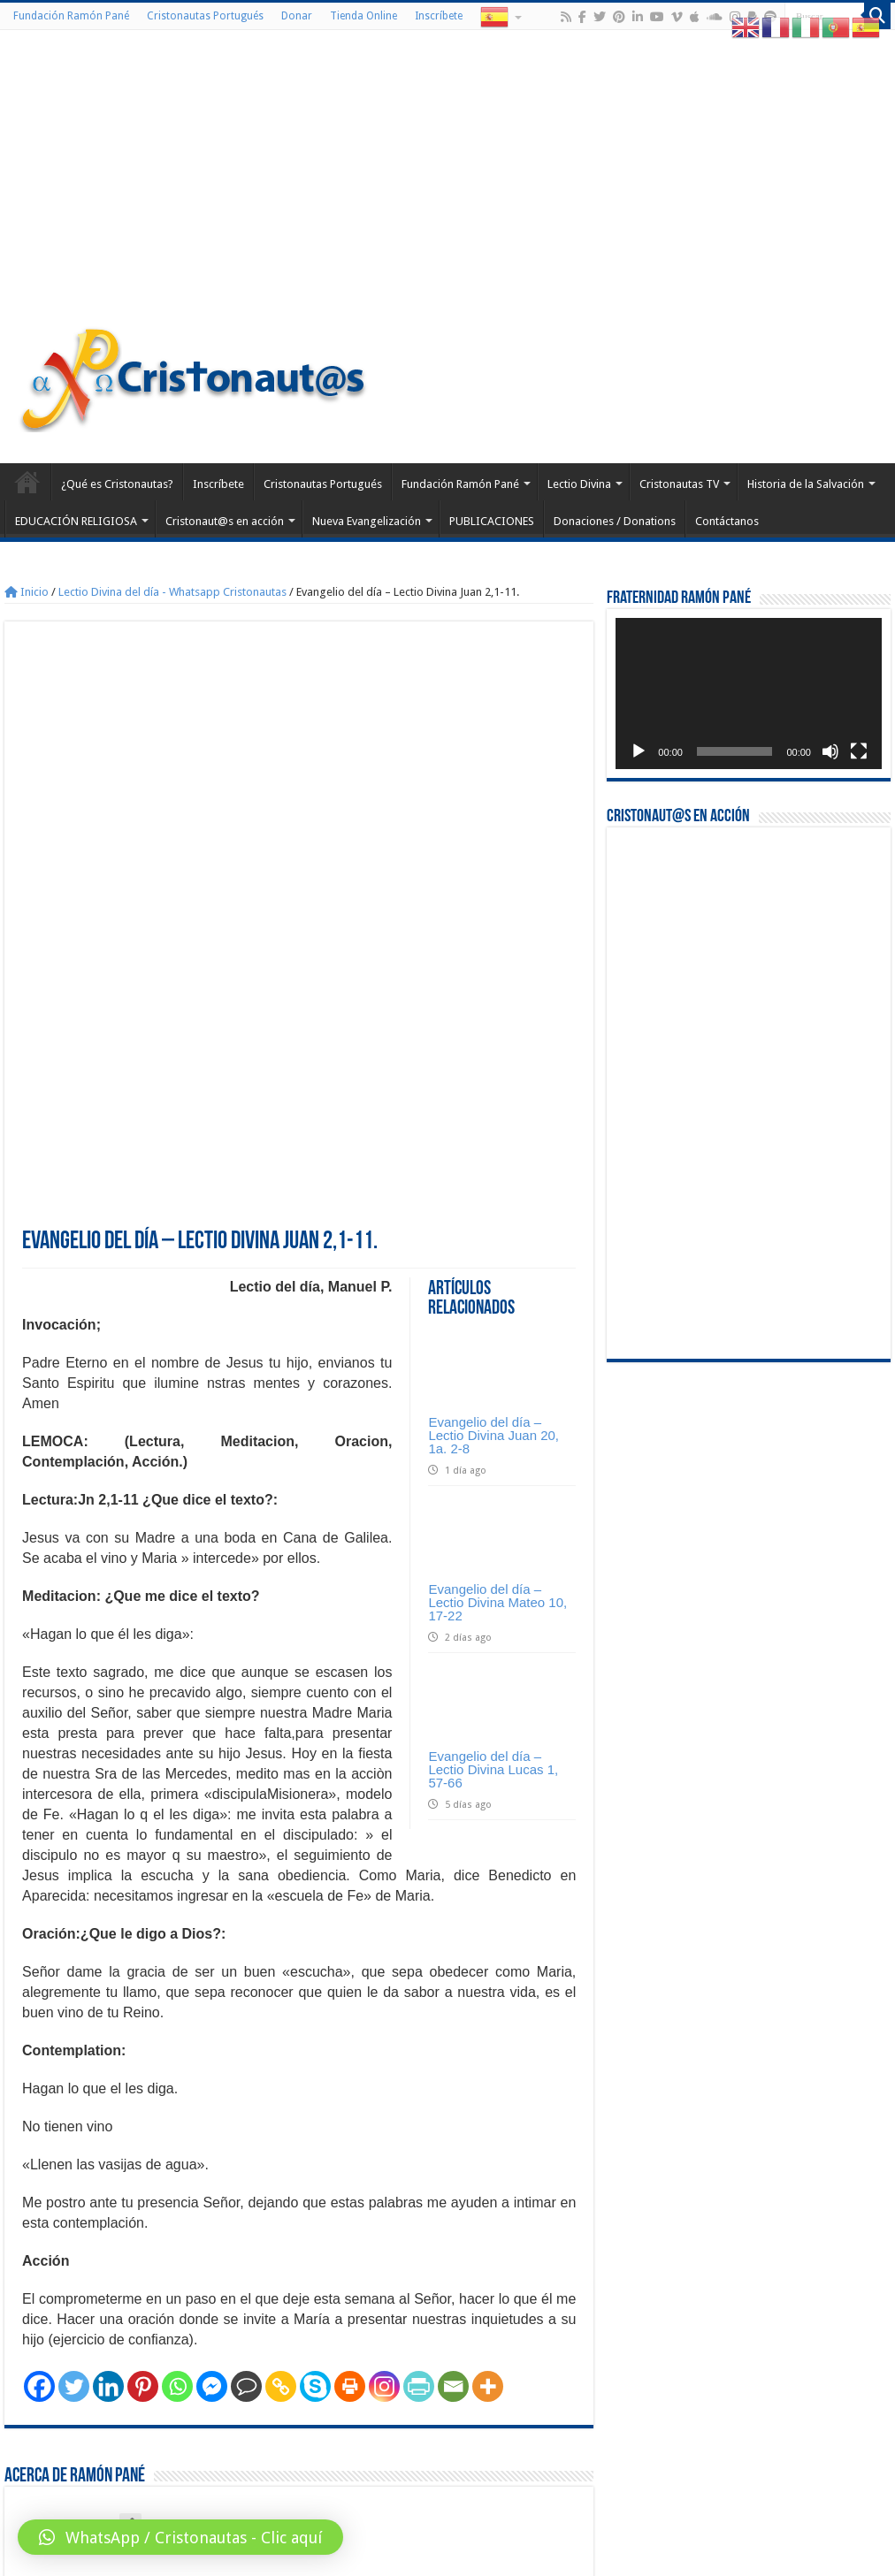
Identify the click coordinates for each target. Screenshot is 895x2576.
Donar (296, 16)
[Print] (349, 2091)
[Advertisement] (447, 180)
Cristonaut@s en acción (224, 521)
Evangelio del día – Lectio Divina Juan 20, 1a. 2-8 (493, 1140)
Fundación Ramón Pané (71, 16)
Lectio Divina (579, 484)
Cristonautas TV (679, 484)
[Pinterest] (142, 2091)
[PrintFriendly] (418, 2091)
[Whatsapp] (177, 2091)
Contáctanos (727, 521)
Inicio (26, 591)
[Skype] (315, 2091)
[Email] (453, 2091)
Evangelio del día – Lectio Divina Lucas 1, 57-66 (493, 1474)
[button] (180, 2537)
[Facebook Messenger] (211, 2091)
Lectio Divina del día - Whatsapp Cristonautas (172, 591)
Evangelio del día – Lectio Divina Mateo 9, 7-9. (130, 2356)
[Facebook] (39, 2091)
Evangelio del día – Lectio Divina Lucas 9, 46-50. (467, 2356)
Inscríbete (439, 16)
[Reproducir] (638, 751)
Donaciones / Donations (615, 521)
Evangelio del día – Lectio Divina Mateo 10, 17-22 (497, 1307)
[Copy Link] (280, 2091)
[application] (749, 693)
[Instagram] (384, 2091)
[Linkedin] (108, 2091)
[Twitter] (73, 2091)
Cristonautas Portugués (205, 16)
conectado (277, 2416)
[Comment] (246, 2091)
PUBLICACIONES (491, 521)
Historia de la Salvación (805, 484)
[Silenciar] (830, 751)
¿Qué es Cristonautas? (117, 484)
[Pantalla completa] (859, 751)
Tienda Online (363, 16)
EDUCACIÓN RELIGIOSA (76, 521)
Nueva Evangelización (366, 521)
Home (27, 481)
